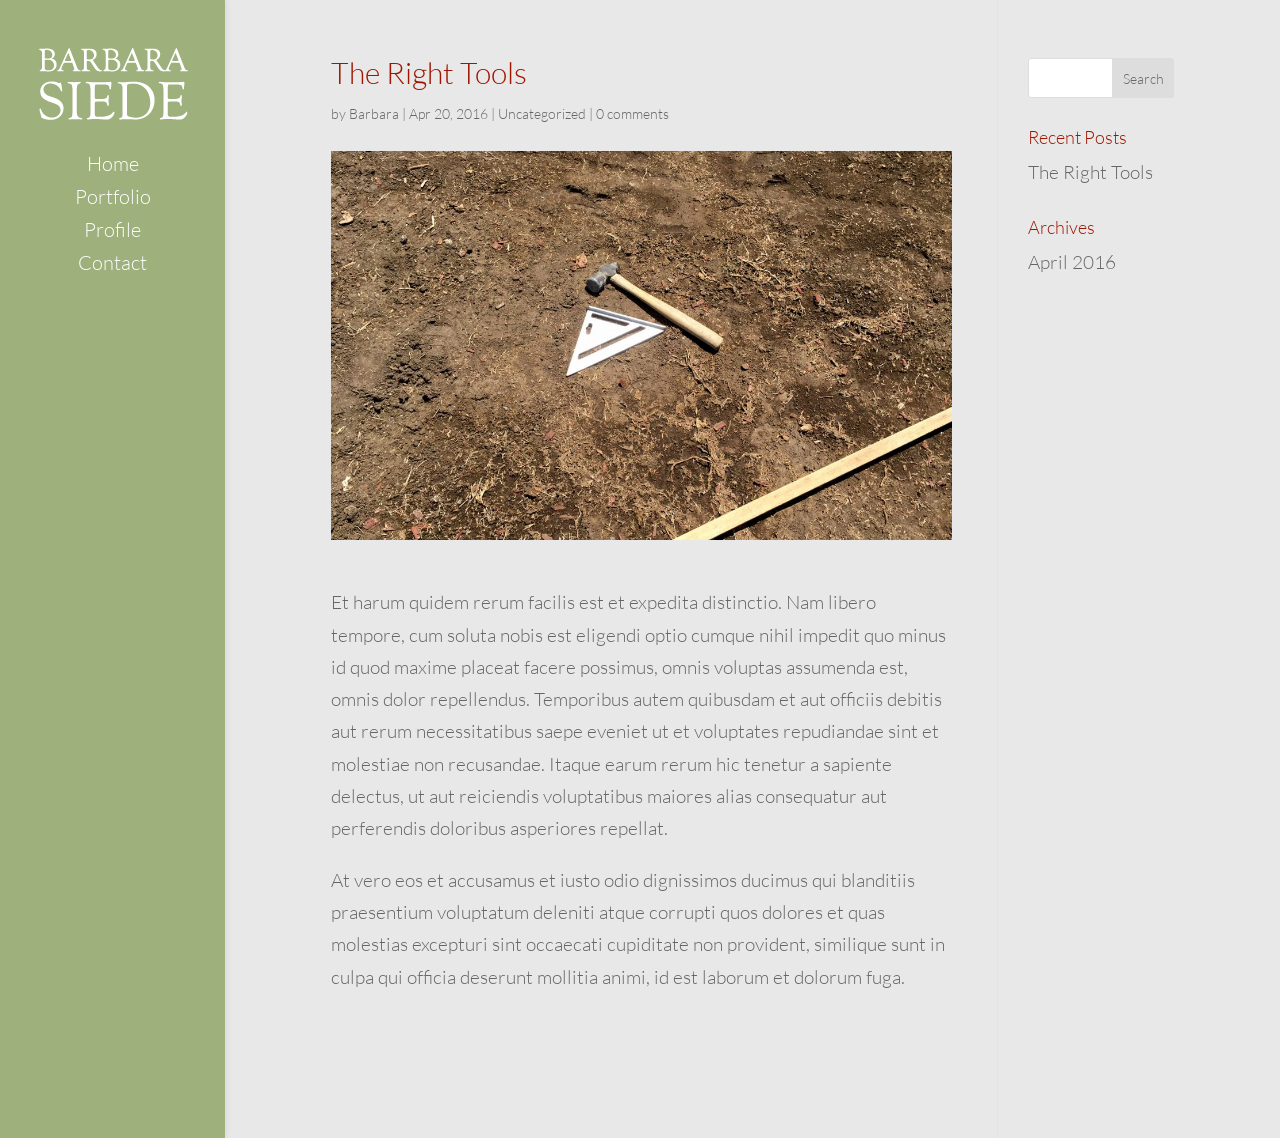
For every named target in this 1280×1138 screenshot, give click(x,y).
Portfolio (113, 199)
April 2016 (1072, 262)
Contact (112, 265)
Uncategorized (542, 113)
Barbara (374, 113)
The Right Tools (1090, 172)
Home (113, 166)
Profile (112, 232)
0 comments (632, 113)
